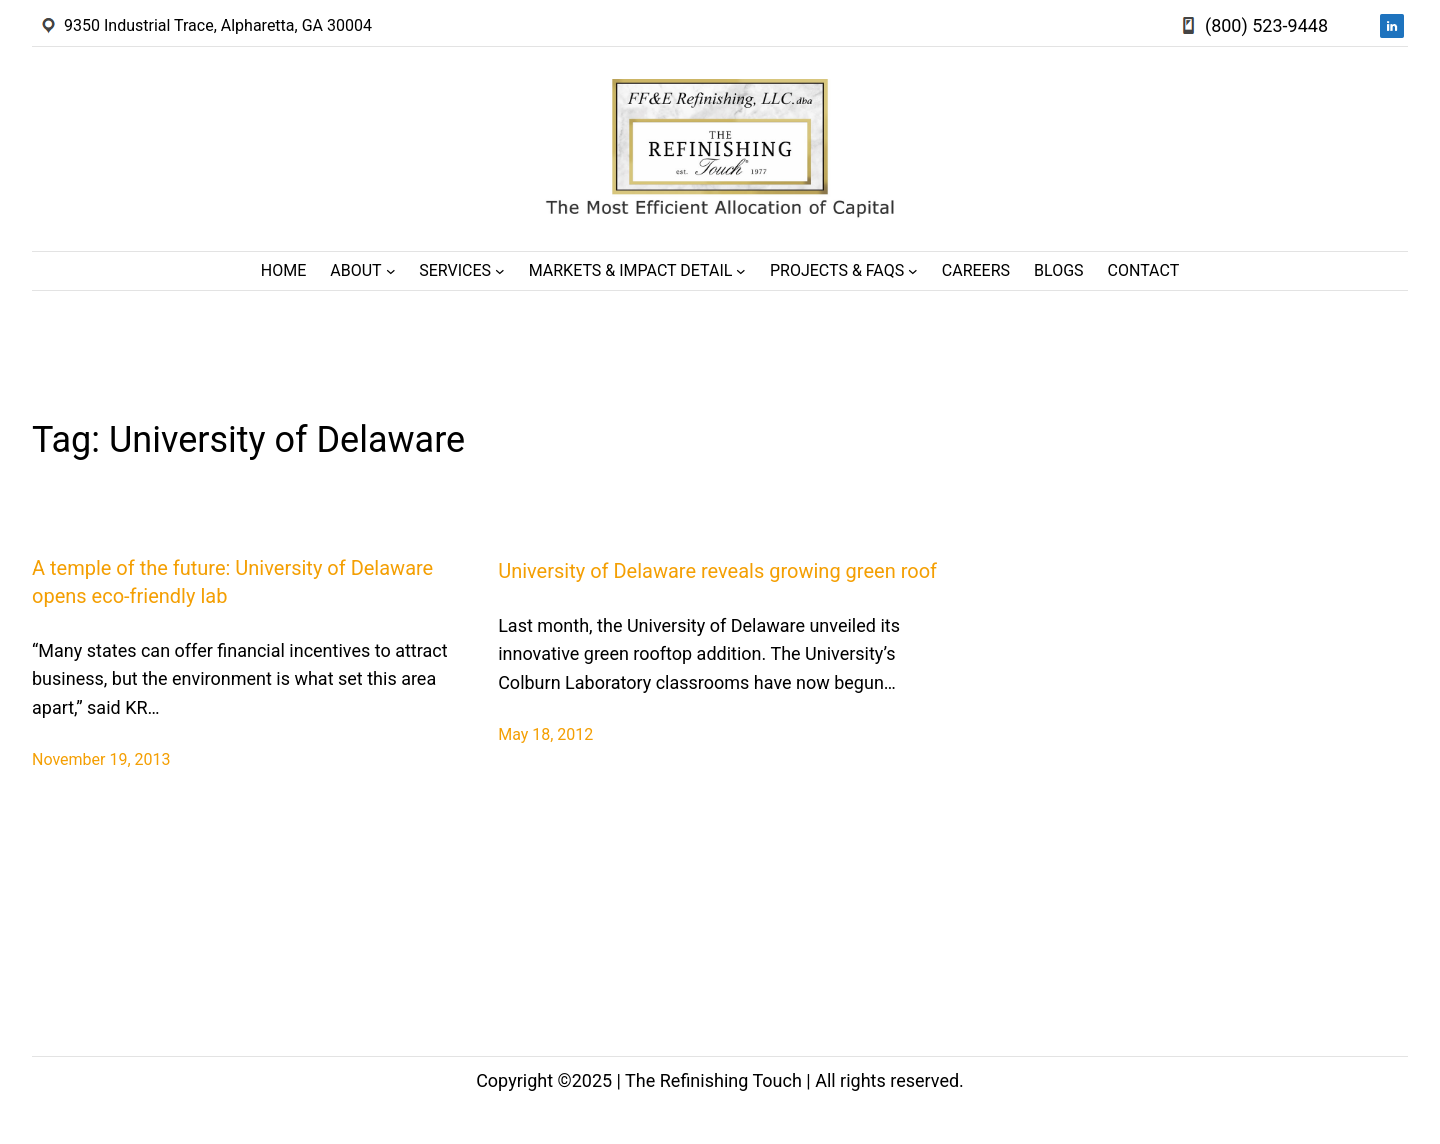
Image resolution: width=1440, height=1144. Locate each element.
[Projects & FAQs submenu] (913, 271)
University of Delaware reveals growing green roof (717, 571)
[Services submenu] (500, 271)
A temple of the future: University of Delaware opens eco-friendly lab (232, 582)
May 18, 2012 (545, 734)
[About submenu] (391, 271)
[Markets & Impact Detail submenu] (741, 271)
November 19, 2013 (101, 759)
